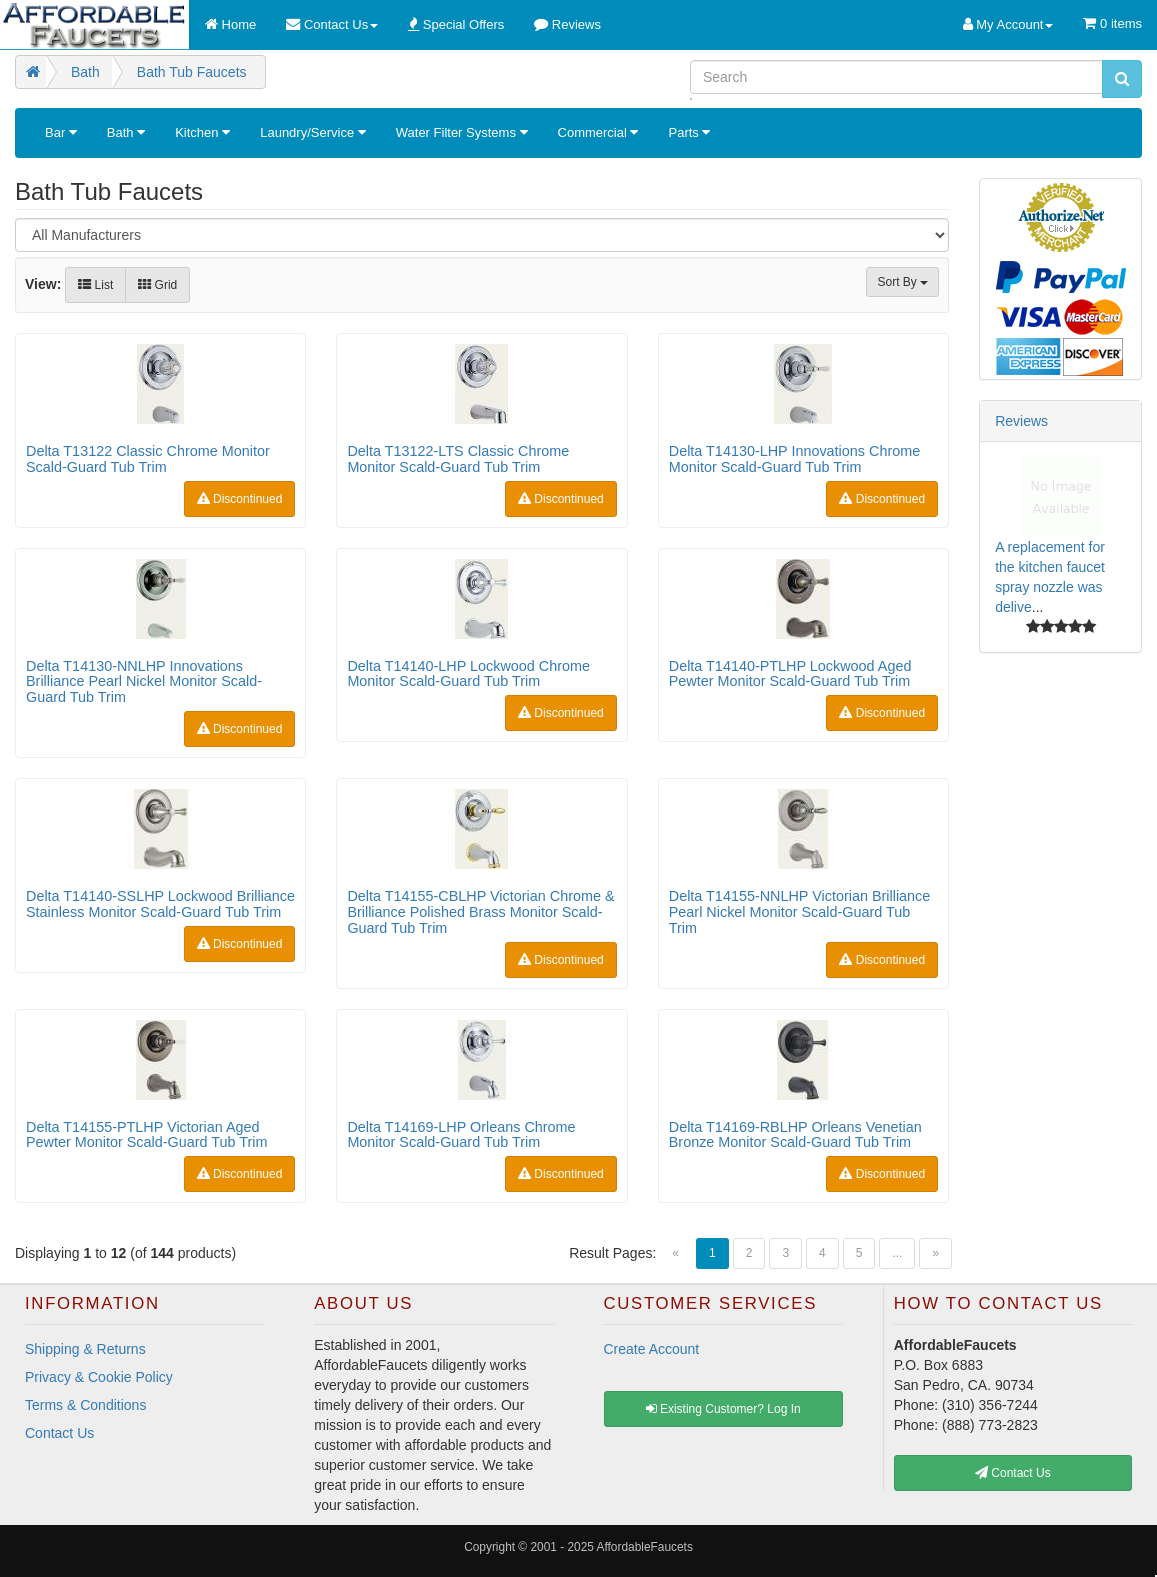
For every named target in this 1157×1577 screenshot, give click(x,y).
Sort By (902, 282)
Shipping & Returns (85, 1349)
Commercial (598, 132)
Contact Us (59, 1433)
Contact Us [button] (1013, 1473)
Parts (689, 132)
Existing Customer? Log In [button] (723, 1409)
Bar (61, 132)
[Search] (896, 77)
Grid (157, 285)
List (95, 285)
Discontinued (240, 499)
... (897, 1253)
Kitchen (202, 132)
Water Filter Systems (462, 132)
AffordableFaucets (645, 1547)
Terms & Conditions (85, 1405)
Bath (126, 132)
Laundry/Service (313, 132)
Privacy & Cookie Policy (99, 1377)
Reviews (1021, 421)
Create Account (652, 1349)
